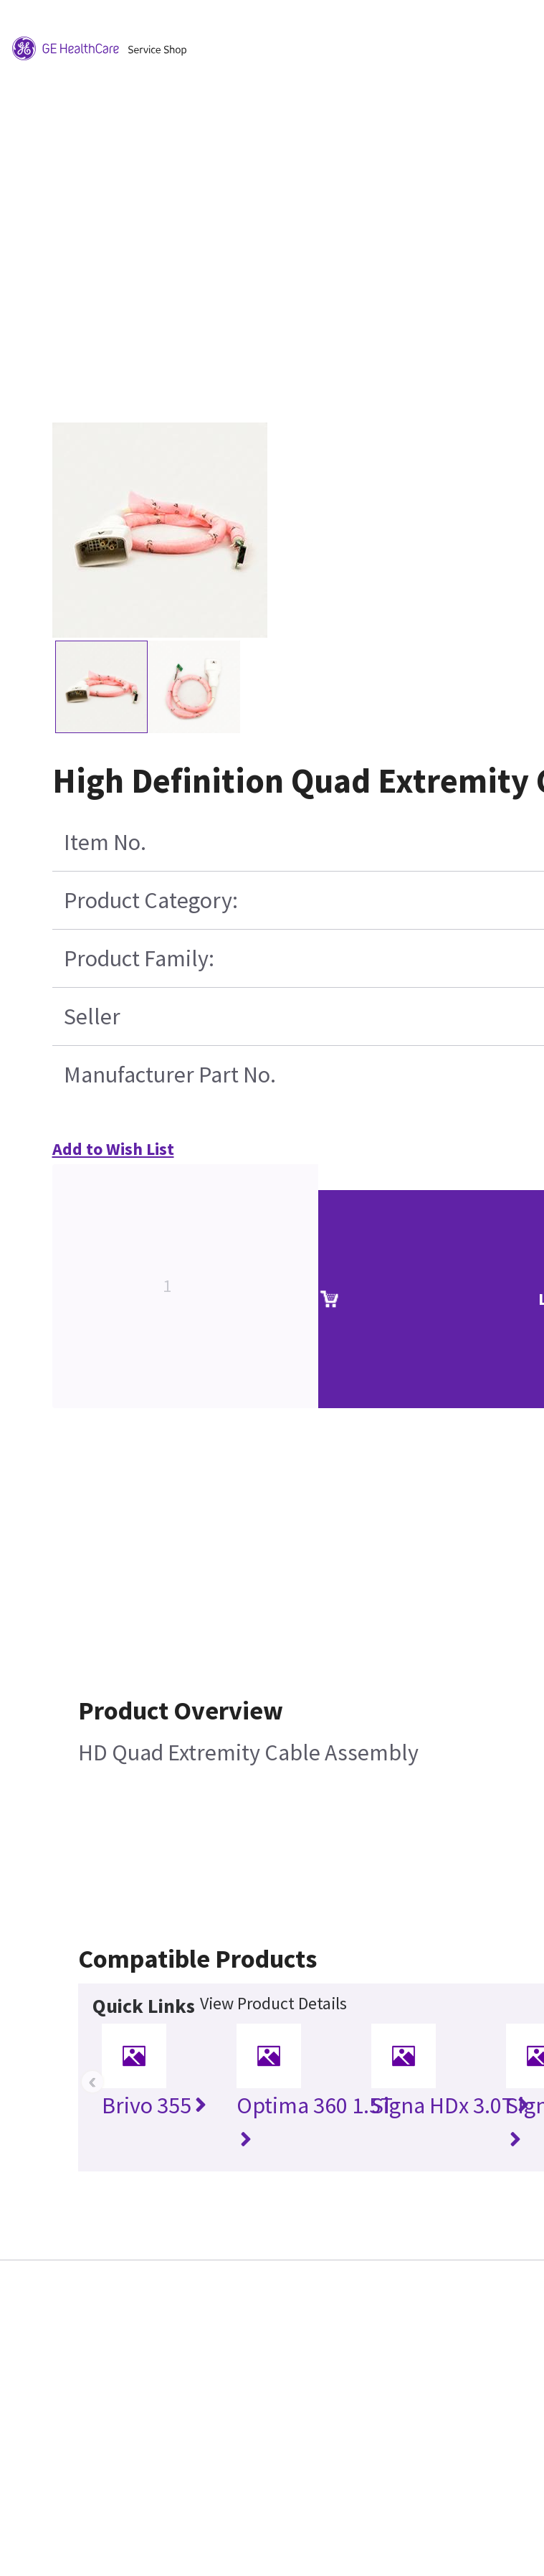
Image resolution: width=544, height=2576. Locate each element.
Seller (92, 1016)
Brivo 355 (154, 2105)
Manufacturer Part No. (170, 1074)
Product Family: (139, 958)
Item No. (105, 842)
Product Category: (151, 900)
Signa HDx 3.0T (450, 2105)
